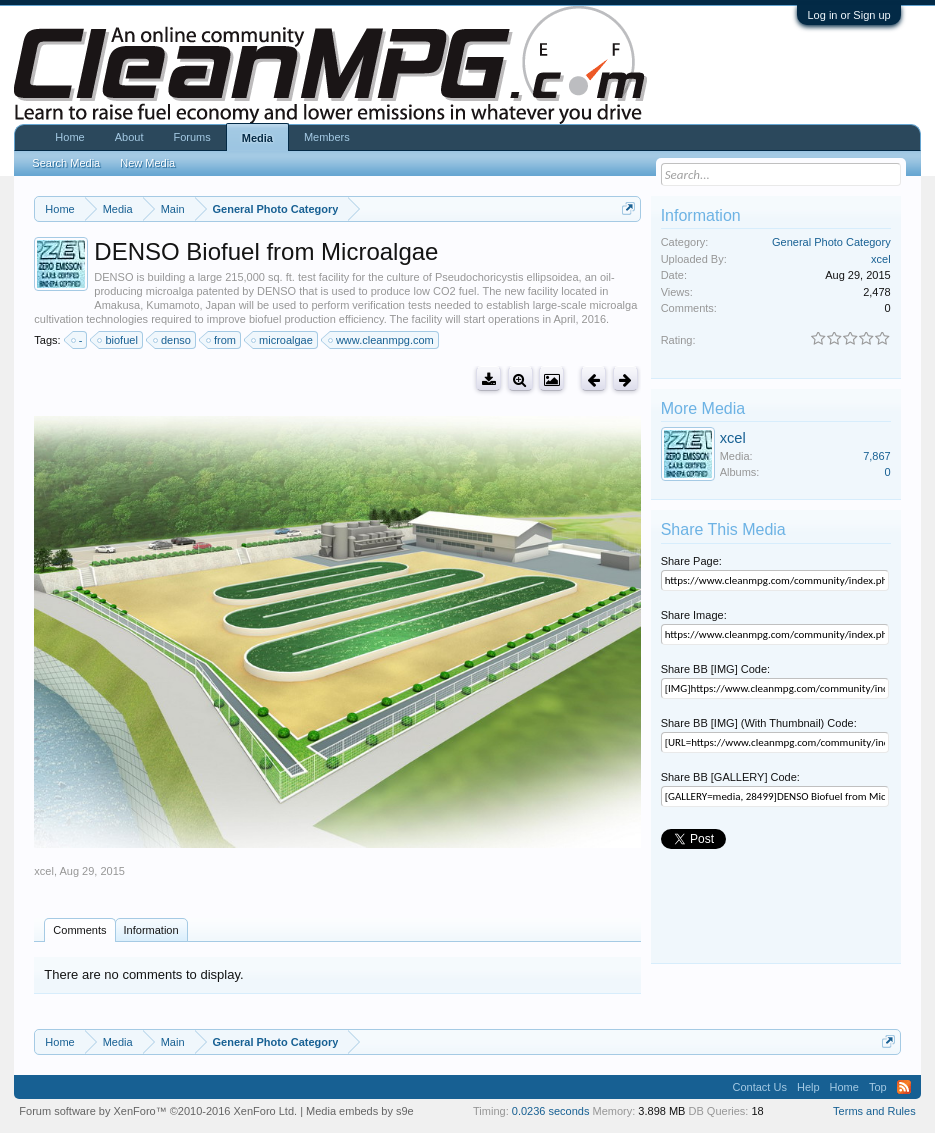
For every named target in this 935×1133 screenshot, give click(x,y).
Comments (79, 930)
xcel (44, 871)
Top (878, 1087)
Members (327, 137)
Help (808, 1087)
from (222, 340)
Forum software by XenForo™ (158, 1111)
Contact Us (760, 1087)
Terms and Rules (874, 1111)
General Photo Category (831, 242)
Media (257, 138)
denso (173, 340)
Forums (191, 137)
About (129, 137)
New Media (147, 163)
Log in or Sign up (848, 15)
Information (151, 930)
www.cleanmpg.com (382, 340)
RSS (904, 1087)
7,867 (877, 456)
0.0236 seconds (551, 1111)
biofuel (118, 340)
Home (69, 137)
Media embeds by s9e (360, 1111)
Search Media (66, 163)
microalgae (283, 340)
